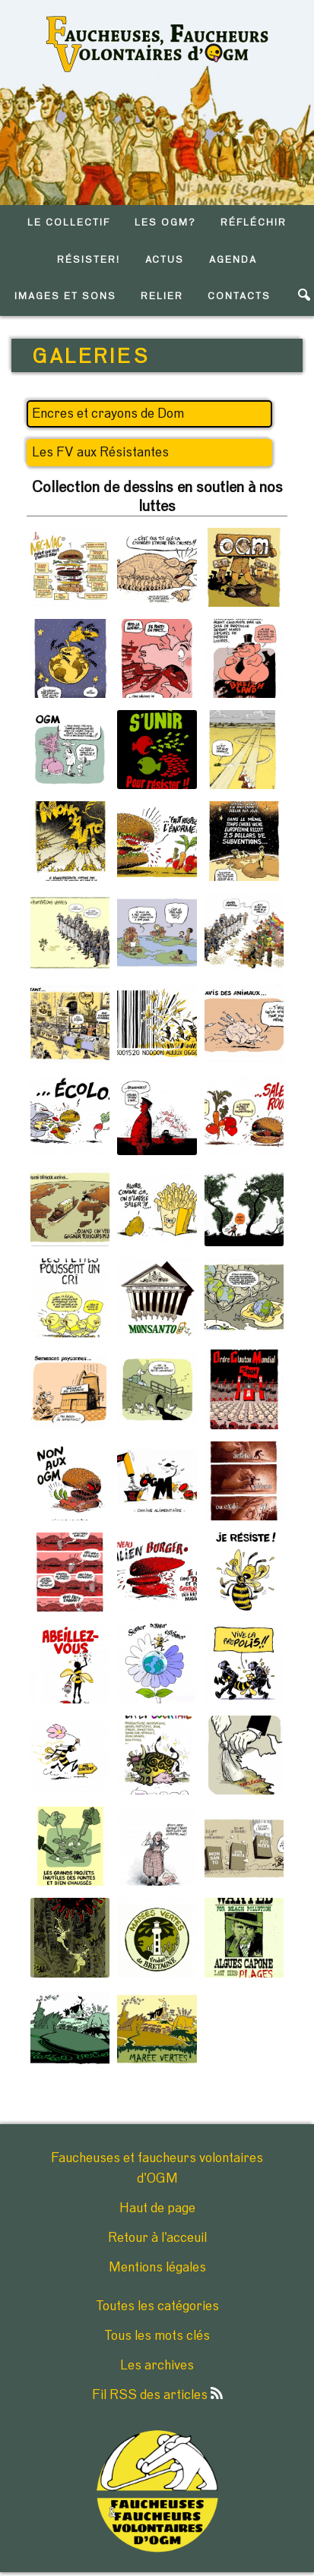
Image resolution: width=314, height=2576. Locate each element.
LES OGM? (165, 223)
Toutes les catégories (157, 2306)
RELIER (162, 296)
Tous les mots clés (157, 2336)
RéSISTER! (88, 260)
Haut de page (157, 2208)
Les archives (157, 2365)
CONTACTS (239, 296)
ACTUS (165, 260)
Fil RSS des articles (157, 2395)
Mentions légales (157, 2268)
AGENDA (233, 260)
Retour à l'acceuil (157, 2238)
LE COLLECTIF (68, 223)
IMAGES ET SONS (65, 296)
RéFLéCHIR (253, 223)
